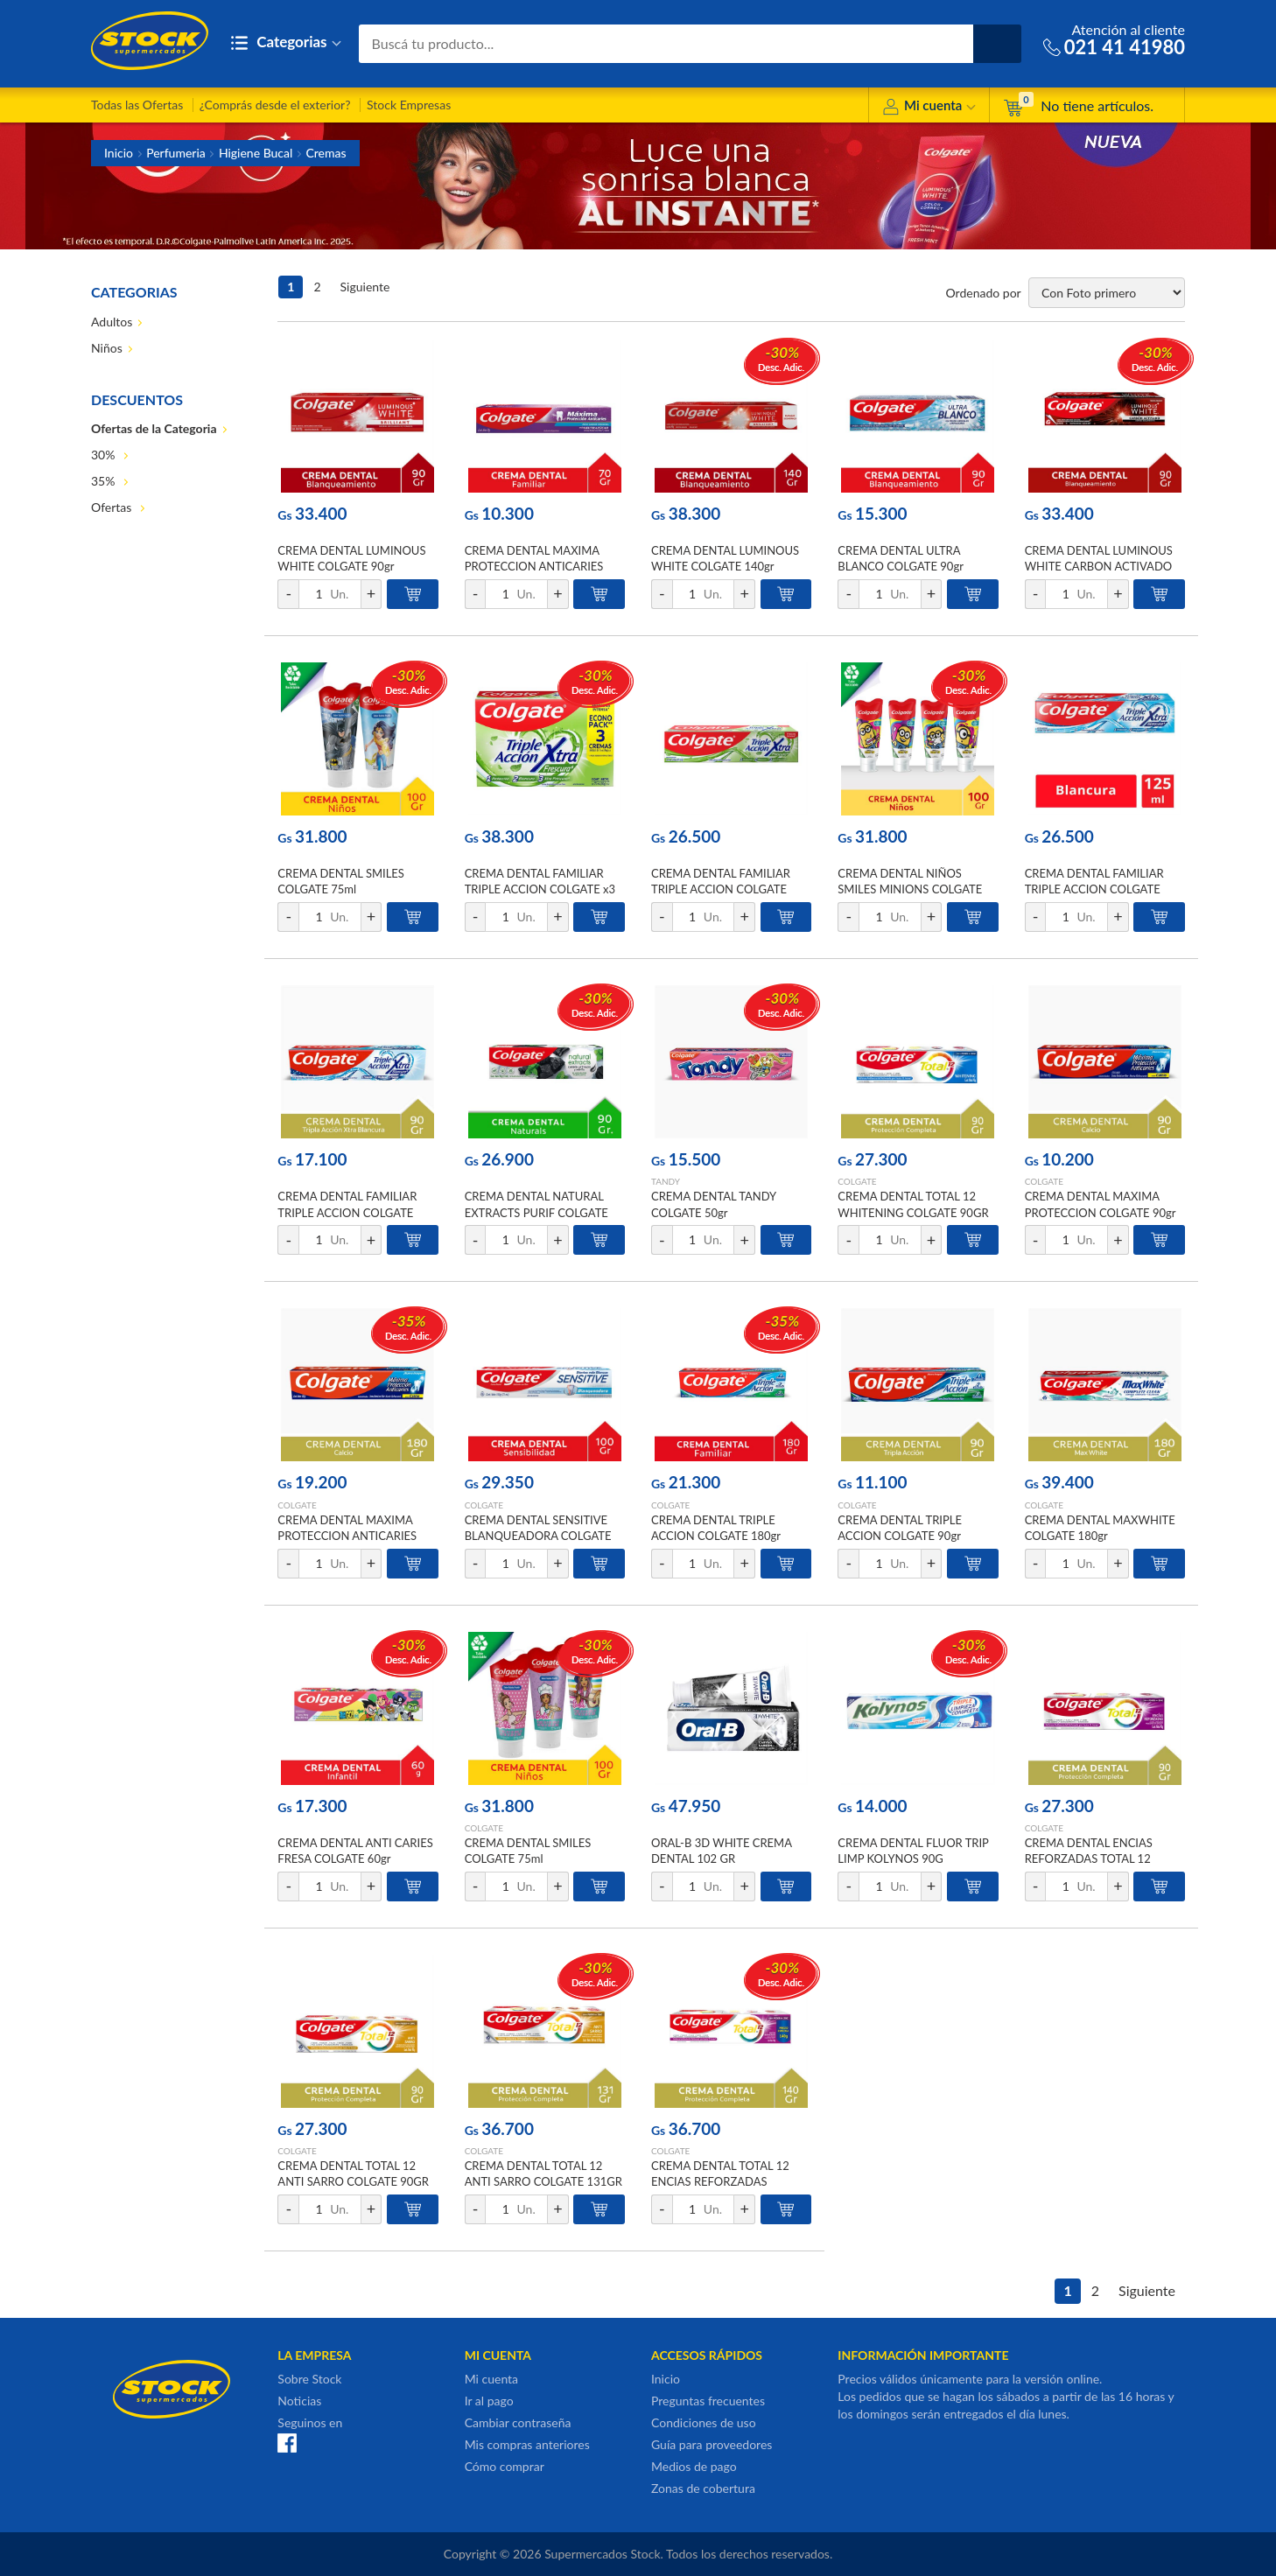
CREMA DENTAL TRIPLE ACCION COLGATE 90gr (900, 1528)
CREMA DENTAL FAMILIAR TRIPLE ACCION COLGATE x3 (540, 881)
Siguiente (365, 286)
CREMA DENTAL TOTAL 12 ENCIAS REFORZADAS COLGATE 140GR (720, 2181)
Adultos (111, 321)
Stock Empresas (409, 104)
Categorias (285, 43)
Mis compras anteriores (527, 2444)
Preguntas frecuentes (708, 2400)
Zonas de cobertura (703, 2488)
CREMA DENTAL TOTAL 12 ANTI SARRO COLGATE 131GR (543, 2173)
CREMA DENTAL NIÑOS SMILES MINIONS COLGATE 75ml (910, 889)
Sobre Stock (309, 2378)
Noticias (299, 2400)
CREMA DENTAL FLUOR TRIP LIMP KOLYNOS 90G (913, 1851)
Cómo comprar (504, 2466)
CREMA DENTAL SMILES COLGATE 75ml (340, 881)
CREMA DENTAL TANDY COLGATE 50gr (713, 1204)
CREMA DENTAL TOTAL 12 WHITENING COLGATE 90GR (913, 1204)
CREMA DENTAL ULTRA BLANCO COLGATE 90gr (901, 558)
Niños (107, 347)
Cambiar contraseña (518, 2422)
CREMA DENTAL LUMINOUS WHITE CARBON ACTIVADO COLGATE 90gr (1099, 566)
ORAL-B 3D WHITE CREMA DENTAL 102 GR (721, 1851)
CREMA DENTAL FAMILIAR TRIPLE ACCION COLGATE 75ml (347, 1212)
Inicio (118, 152)
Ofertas (113, 507)
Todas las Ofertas (137, 104)
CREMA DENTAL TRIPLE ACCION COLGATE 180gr (716, 1528)
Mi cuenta (929, 108)
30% (104, 454)
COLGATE (857, 1181)
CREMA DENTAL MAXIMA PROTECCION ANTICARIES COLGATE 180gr (347, 1535)
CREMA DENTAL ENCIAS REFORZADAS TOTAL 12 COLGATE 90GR (1089, 1858)
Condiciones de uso (703, 2422)
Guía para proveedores (711, 2444)
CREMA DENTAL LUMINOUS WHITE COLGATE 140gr (725, 558)
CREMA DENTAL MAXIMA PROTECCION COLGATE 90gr (1100, 1204)
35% (104, 480)
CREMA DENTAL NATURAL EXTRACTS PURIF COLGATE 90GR (536, 1212)
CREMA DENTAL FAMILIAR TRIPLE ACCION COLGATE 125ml (720, 889)
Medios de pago (694, 2466)
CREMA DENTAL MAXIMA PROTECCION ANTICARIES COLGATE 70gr (534, 566)
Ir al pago (489, 2400)
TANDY (665, 1181)
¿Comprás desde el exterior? (275, 104)
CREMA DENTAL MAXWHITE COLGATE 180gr (1100, 1528)
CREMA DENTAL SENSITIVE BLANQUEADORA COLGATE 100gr (538, 1535)
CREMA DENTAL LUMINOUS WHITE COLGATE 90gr (351, 558)
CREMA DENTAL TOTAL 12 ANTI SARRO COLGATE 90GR (353, 2173)
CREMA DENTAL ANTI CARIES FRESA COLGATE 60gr (354, 1851)
